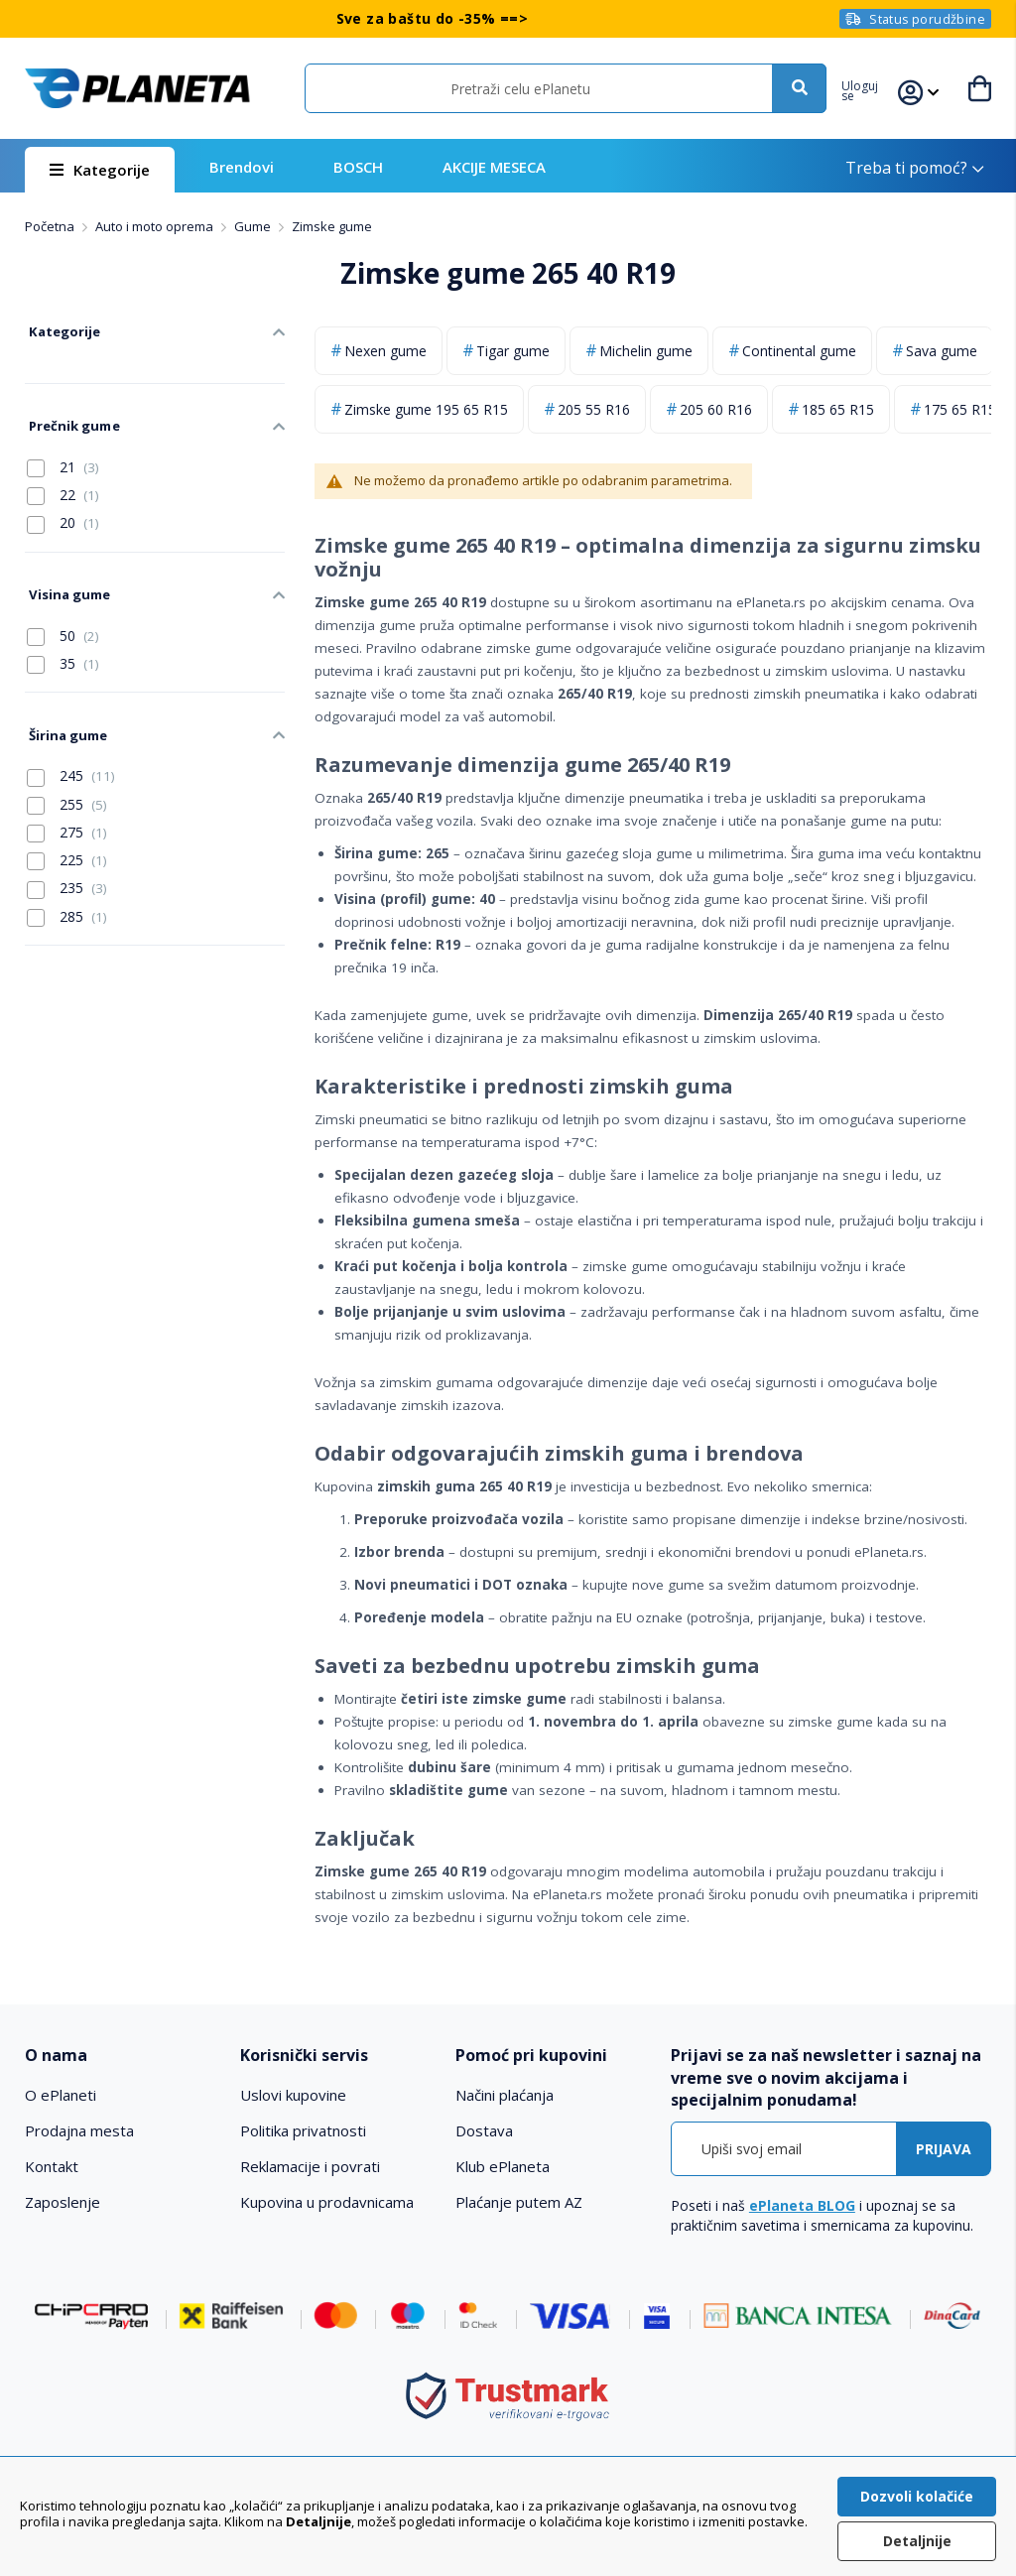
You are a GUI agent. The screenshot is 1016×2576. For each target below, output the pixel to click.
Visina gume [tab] (65, 580)
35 (63, 647)
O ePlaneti (60, 2095)
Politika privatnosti (303, 2130)
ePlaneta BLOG (802, 2205)
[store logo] (137, 87)
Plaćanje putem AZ (518, 2202)
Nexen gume (385, 350)
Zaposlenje (62, 2202)
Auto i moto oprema (155, 226)
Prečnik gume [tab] (70, 417)
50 (63, 619)
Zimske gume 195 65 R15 (426, 409)
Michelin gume (646, 350)
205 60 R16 (716, 409)
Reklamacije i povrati (310, 2166)
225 (67, 838)
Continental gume (799, 350)
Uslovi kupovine (293, 2095)
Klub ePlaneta (502, 2166)
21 (63, 456)
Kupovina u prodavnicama (327, 2202)
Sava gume (941, 350)
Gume (254, 226)
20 (63, 512)
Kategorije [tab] (60, 328)
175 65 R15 (960, 409)
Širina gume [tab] (64, 715)
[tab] (122, 2055)
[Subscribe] (943, 2149)
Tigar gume (513, 350)
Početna (51, 226)
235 (67, 866)
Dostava (484, 2130)
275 (67, 811)
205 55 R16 (594, 409)
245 (71, 754)
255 (67, 782)
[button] (869, 88)
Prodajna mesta (79, 2130)
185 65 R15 (838, 409)
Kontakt (51, 2166)
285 (67, 894)
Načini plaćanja (504, 2095)
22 (63, 484)
